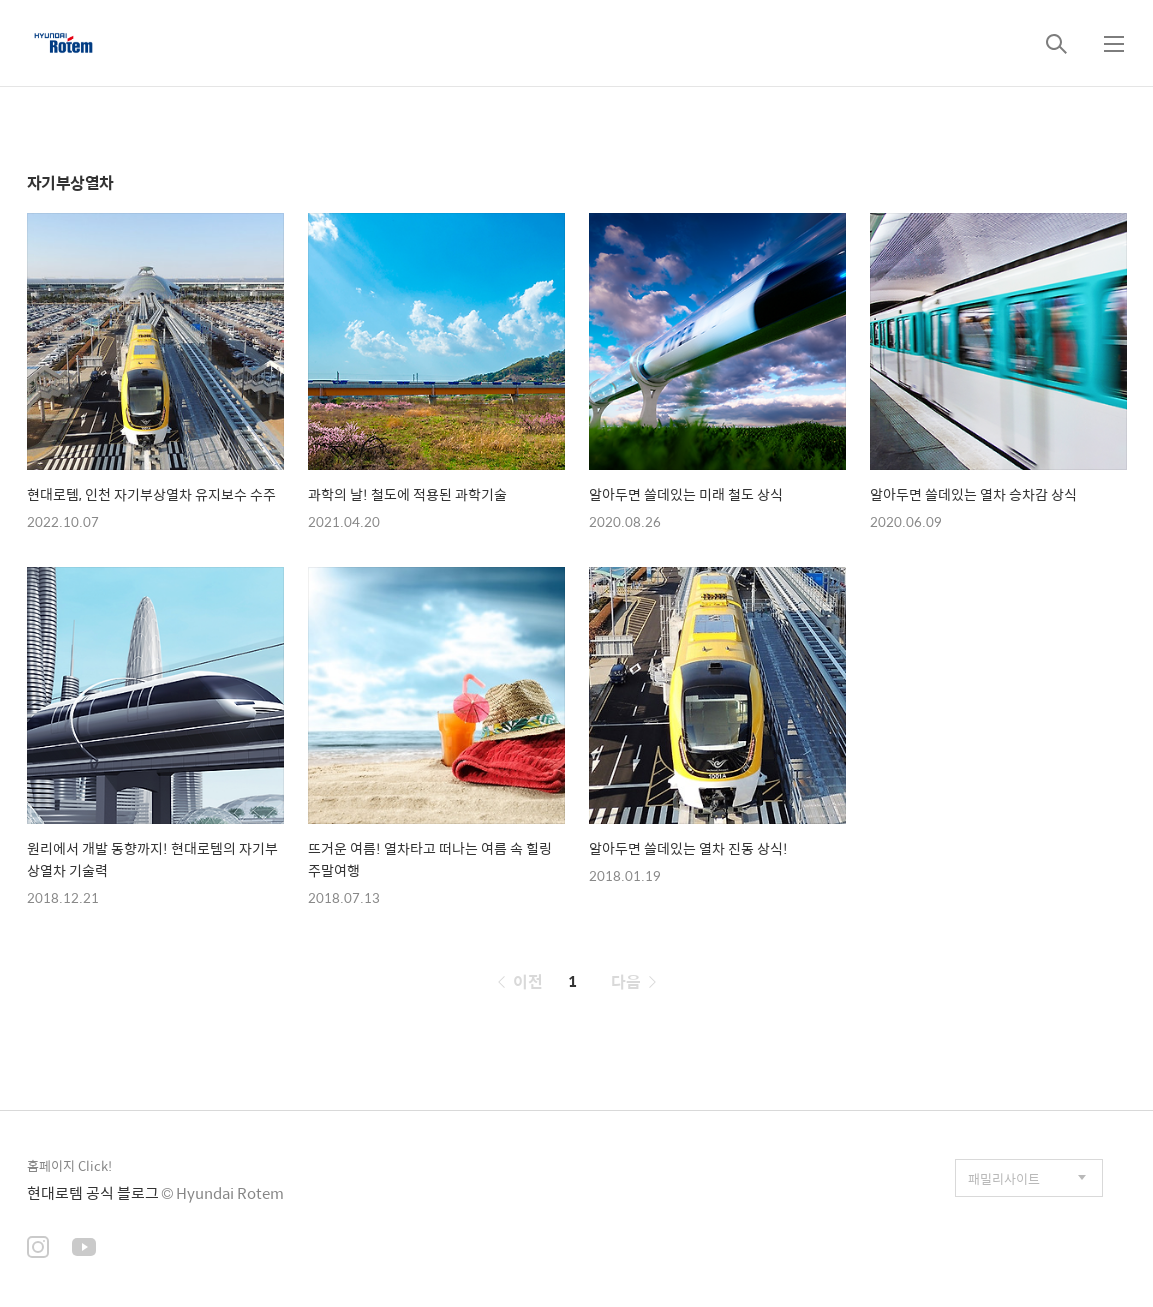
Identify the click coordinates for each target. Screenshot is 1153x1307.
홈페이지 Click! (69, 1165)
